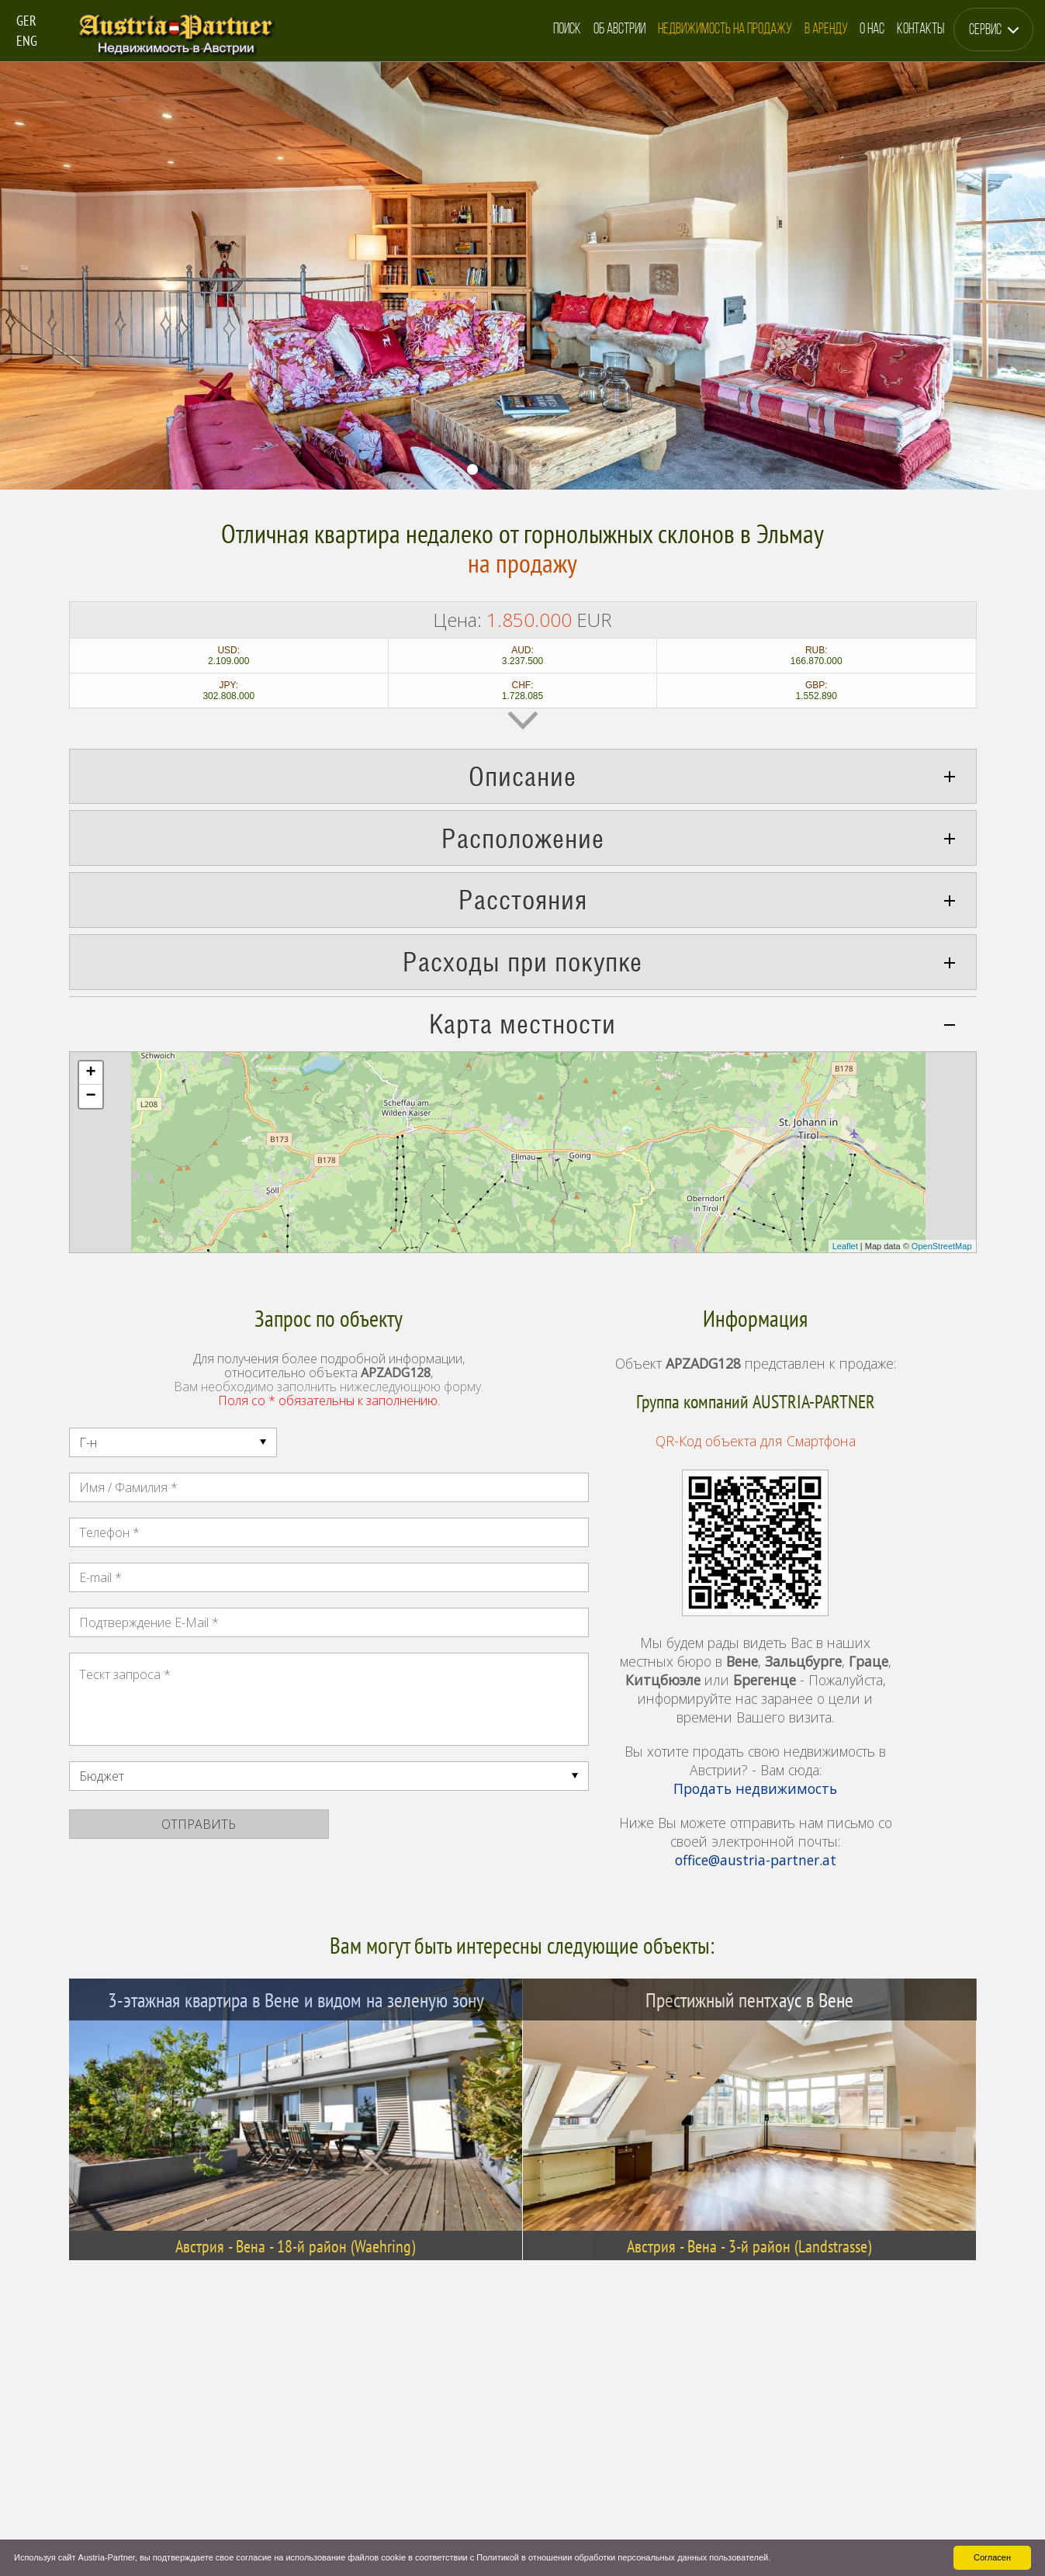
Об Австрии (619, 30)
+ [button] (90, 1073)
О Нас (872, 30)
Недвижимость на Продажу (725, 30)
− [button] (90, 1096)
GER (26, 20)
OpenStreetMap (942, 1246)
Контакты (920, 30)
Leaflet (845, 1246)
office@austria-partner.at (755, 1860)
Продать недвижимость (755, 1788)
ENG (26, 41)
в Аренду (826, 30)
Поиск (567, 30)
